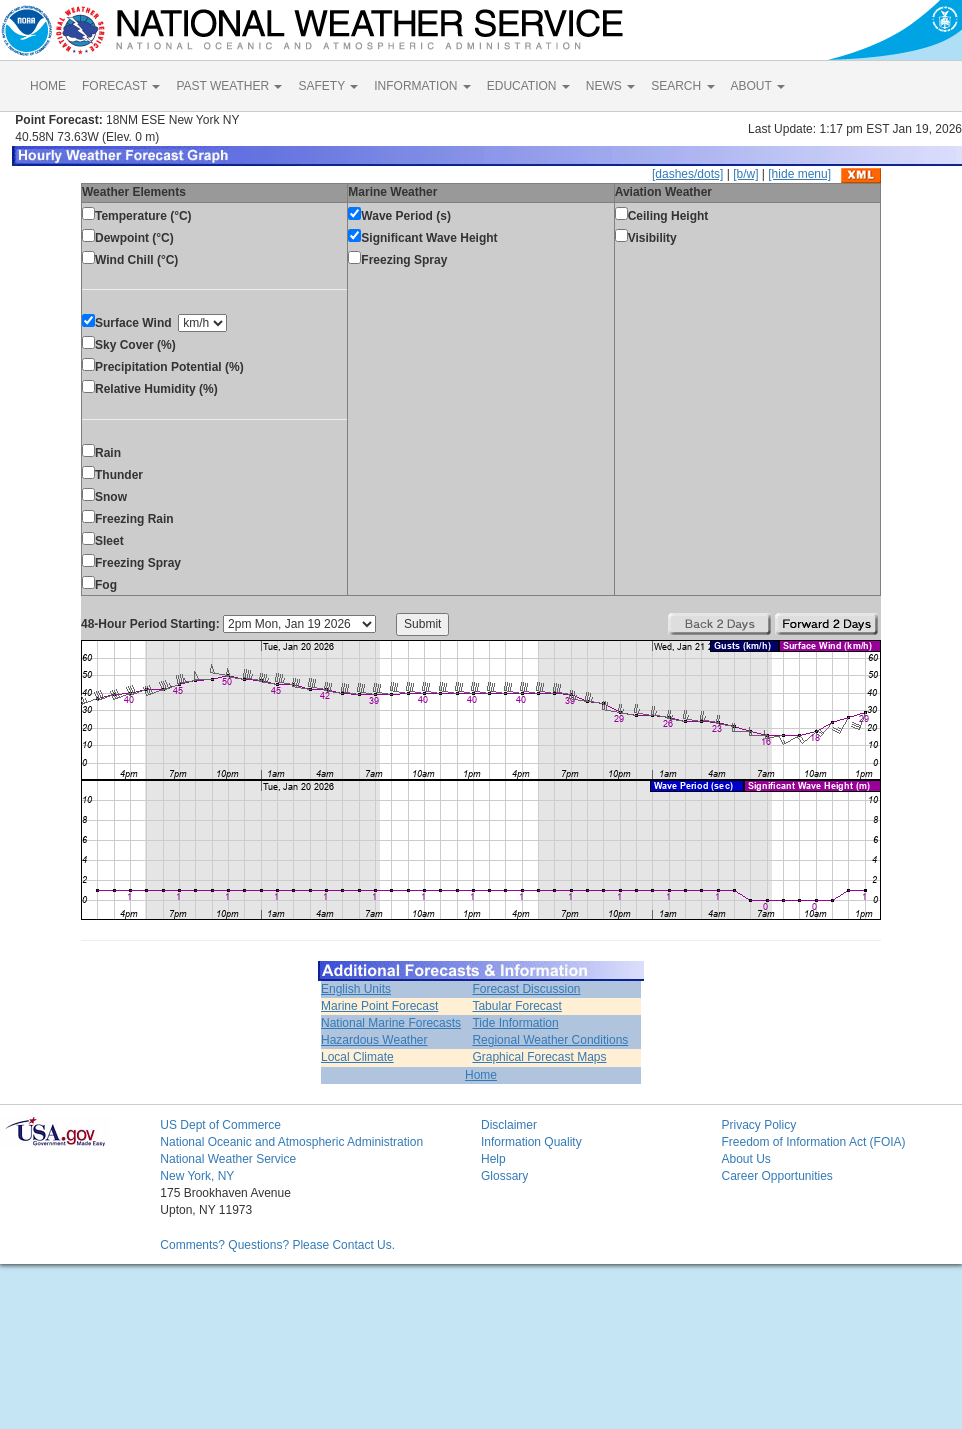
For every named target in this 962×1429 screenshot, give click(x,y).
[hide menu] (799, 174)
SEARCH (682, 86)
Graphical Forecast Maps (539, 1057)
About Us (745, 1159)
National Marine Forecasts (391, 1023)
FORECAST (121, 86)
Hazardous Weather (374, 1040)
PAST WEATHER (229, 86)
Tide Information (515, 1023)
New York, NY (197, 1176)
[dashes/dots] (687, 174)
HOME (48, 86)
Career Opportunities (776, 1176)
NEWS (610, 86)
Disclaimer (509, 1125)
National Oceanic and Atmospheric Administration (291, 1142)
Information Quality (531, 1142)
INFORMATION (422, 86)
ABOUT (758, 86)
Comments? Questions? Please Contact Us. (277, 1245)
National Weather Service (228, 1159)
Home (481, 1075)
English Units (356, 989)
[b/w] (745, 174)
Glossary (504, 1176)
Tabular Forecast (516, 1006)
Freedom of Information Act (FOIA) (813, 1142)
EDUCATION (528, 86)
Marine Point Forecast (379, 1006)
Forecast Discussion (526, 989)
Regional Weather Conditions (550, 1040)
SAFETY (328, 86)
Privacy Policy (758, 1125)
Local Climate (357, 1057)
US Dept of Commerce (220, 1125)
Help (493, 1159)
